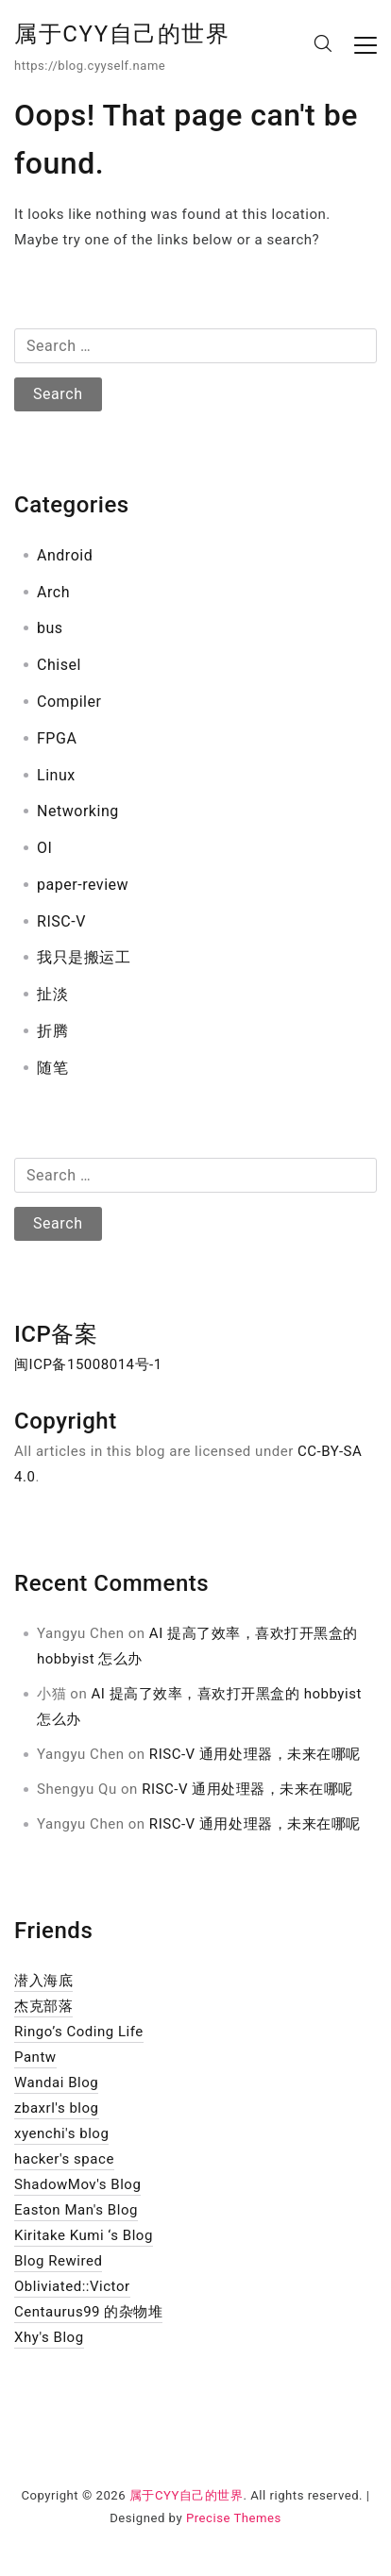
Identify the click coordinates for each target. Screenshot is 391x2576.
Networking (78, 811)
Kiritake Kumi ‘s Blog (83, 2235)
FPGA (56, 738)
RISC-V (61, 921)
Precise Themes (233, 2518)
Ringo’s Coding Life (79, 2031)
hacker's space (64, 2158)
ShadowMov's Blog (77, 2184)
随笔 (52, 1068)
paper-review (82, 885)
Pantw (35, 2057)
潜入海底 (43, 1980)
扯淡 (52, 994)
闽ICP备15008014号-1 (88, 1364)
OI (44, 848)
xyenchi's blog (61, 2133)
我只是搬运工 (83, 957)
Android (65, 555)
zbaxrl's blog (56, 2107)
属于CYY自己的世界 (122, 34)
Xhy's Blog (49, 2337)
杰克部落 (43, 2006)
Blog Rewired (58, 2260)
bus (50, 628)
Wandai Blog (56, 2082)
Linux (56, 775)
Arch (53, 592)
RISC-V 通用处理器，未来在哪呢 (255, 1754)
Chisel (59, 665)
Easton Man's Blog (76, 2209)
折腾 (52, 1031)
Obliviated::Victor (72, 2286)
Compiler (69, 702)
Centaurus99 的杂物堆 (88, 2311)
